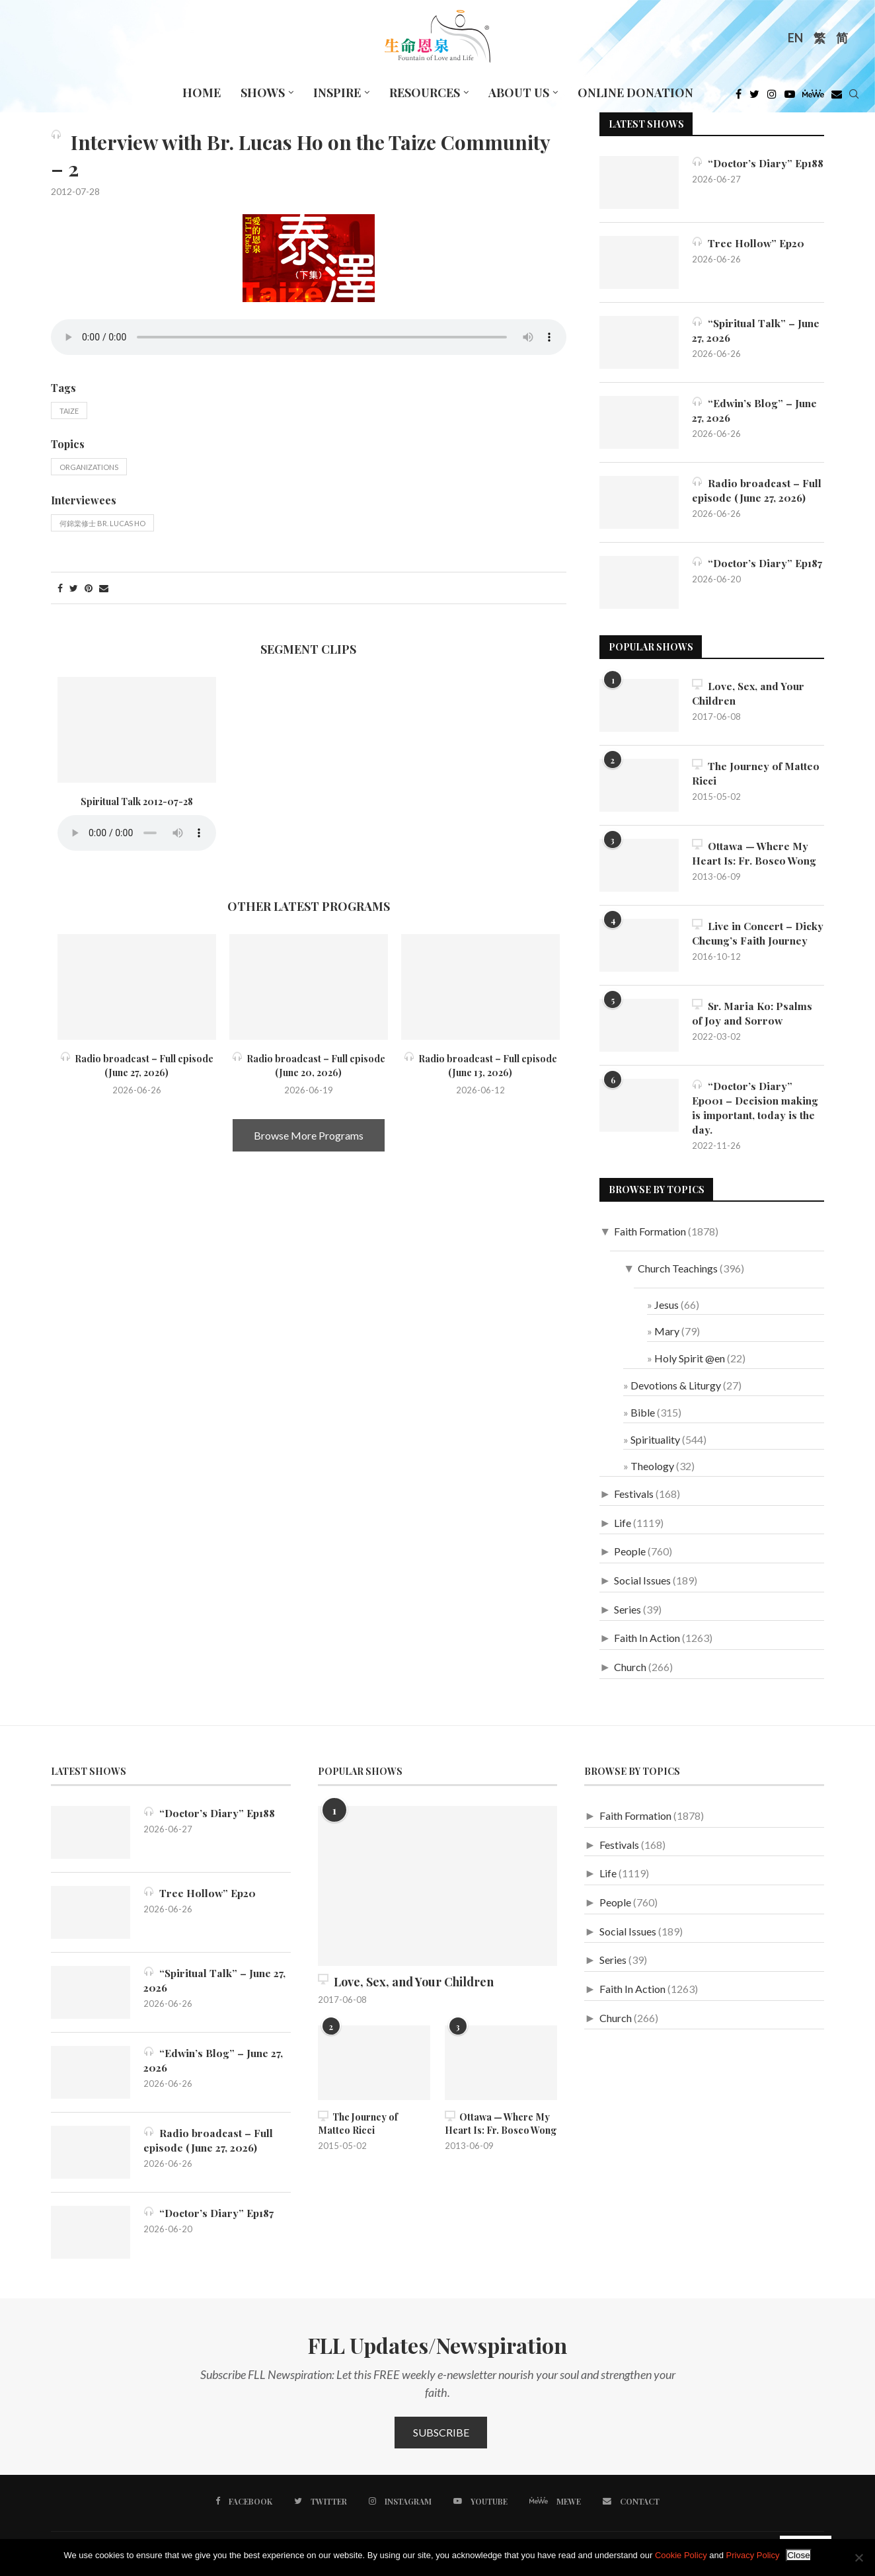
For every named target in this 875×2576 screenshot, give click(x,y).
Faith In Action (647, 1645)
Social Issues (642, 1587)
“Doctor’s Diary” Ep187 (743, 570)
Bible (642, 1419)
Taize (69, 411)
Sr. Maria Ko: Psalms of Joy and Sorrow (753, 1019)
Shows (263, 92)
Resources (424, 92)
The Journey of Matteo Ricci (756, 773)
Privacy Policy (753, 2555)
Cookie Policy (681, 2555)
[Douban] (837, 97)
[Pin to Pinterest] (89, 588)
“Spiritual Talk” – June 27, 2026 (756, 330)
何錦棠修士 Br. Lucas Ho (102, 523)
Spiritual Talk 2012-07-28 (137, 801)
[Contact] (630, 2508)
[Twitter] (754, 97)
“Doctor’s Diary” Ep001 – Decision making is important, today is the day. (756, 1114)
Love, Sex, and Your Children (749, 693)
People (630, 1558)
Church (630, 1674)
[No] (858, 2557)
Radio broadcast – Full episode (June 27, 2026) (757, 490)
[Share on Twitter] (73, 588)
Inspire (337, 92)
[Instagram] (772, 97)
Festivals (634, 1501)
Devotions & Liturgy (675, 1392)
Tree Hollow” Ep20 (749, 243)
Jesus (666, 1311)
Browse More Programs (308, 1135)
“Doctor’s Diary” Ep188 (743, 170)
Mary (666, 1338)
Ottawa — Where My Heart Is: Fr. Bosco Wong (755, 853)
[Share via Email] (103, 588)
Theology (652, 1473)
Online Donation (635, 92)
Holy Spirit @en (689, 1365)
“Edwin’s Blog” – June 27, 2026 (755, 410)
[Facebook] (738, 97)
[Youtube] (790, 97)
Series (627, 1616)
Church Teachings (678, 1275)
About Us (518, 92)
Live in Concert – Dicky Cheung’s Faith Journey (746, 940)
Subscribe (441, 2439)
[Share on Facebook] (60, 588)
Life (622, 1529)
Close (798, 2555)
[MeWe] (813, 97)
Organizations (88, 467)
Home (201, 92)
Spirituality (655, 1446)
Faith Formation (650, 1238)
